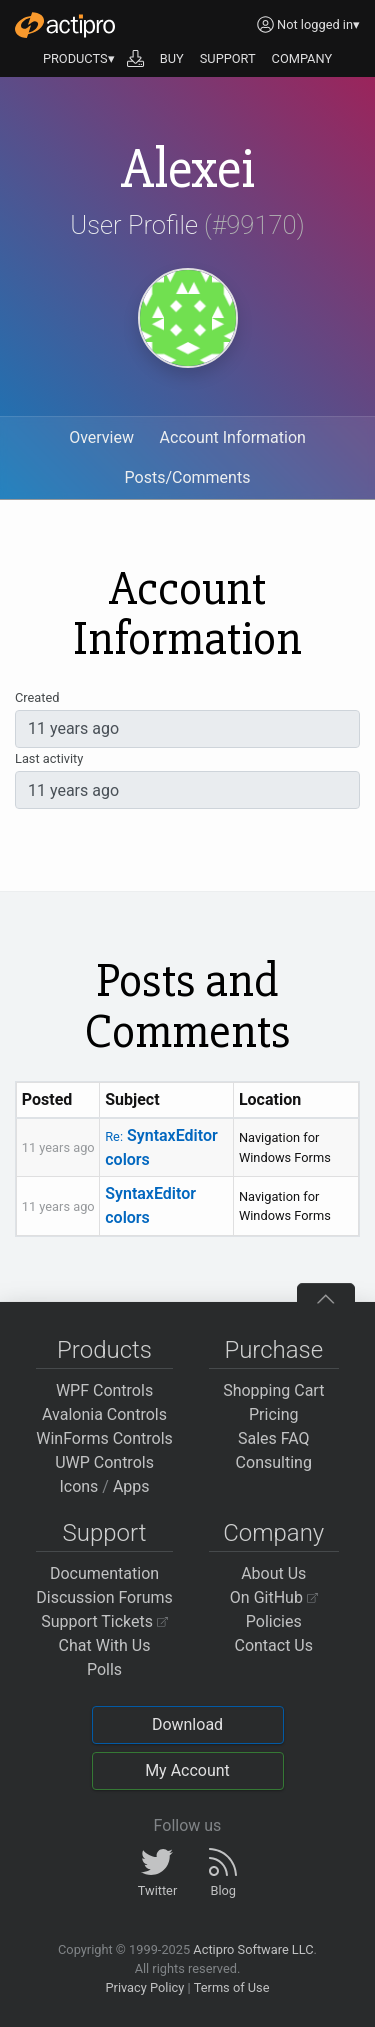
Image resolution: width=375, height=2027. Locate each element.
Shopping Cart (273, 1390)
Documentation (104, 1573)
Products (104, 1350)
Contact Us (273, 1645)
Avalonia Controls (104, 1414)
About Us (273, 1573)
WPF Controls (104, 1390)
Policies (274, 1621)
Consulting (274, 1462)
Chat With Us (105, 1645)
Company (273, 1533)
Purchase (273, 1350)
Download (187, 1724)
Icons (78, 1486)
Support (105, 1533)
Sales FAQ (274, 1438)
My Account (187, 1770)
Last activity (49, 758)
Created (37, 697)
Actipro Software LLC (253, 1949)
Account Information (233, 437)
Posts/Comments (188, 477)
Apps (131, 1486)
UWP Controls (104, 1462)
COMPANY (302, 58)
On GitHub (274, 1597)
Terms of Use (232, 1987)
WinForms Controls (104, 1438)
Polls (104, 1669)
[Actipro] (65, 25)
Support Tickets (104, 1621)
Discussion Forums (104, 1597)
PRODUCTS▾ (79, 58)
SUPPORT (228, 58)
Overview (101, 437)
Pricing (274, 1414)
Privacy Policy (144, 1987)
